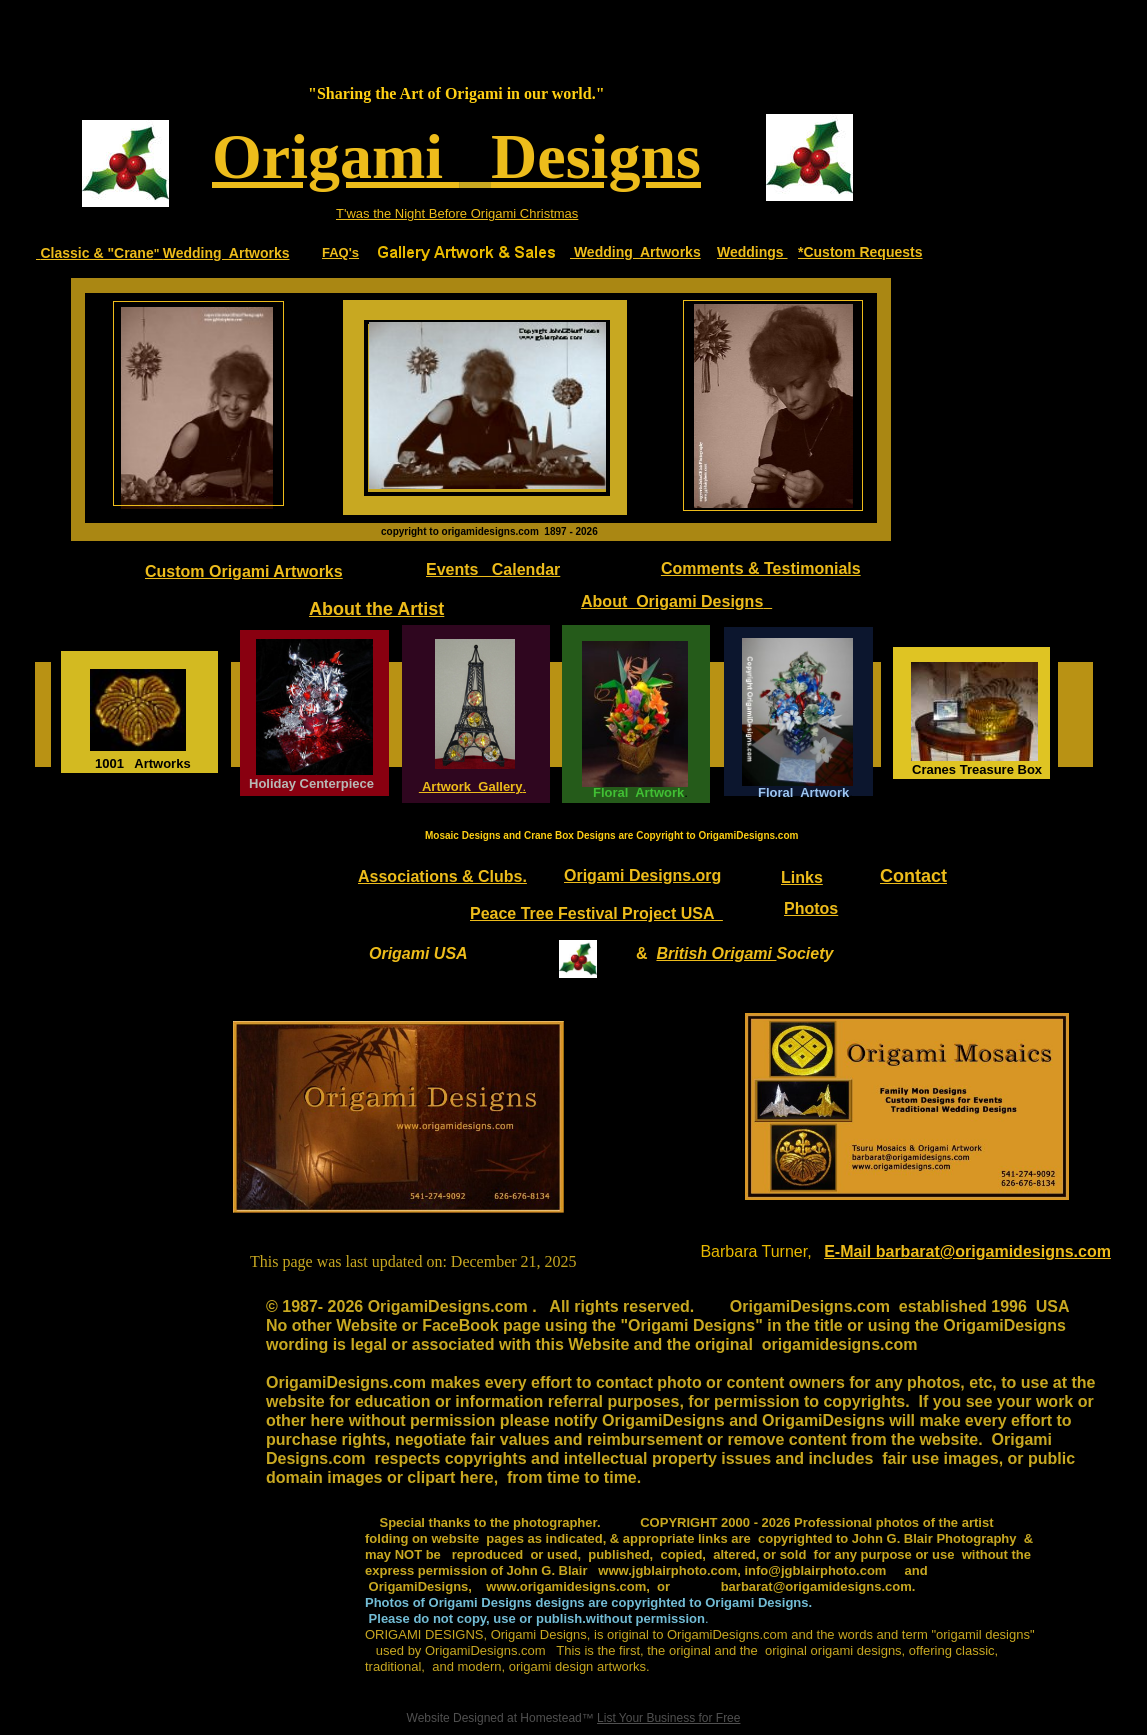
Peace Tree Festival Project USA (596, 913)
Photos (811, 908)
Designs (596, 156)
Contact (913, 876)
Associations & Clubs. (442, 876)
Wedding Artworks (226, 253)
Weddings (752, 252)
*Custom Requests (860, 252)
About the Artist (376, 609)
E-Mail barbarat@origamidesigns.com (967, 1251)
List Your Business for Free (668, 1718)
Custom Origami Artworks (244, 571)
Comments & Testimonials (761, 568)
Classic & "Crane (96, 253)
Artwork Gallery (471, 786)
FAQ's (340, 252)
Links (802, 877)
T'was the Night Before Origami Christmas (457, 213)
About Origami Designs (672, 601)
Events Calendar (493, 569)
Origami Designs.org (642, 875)
